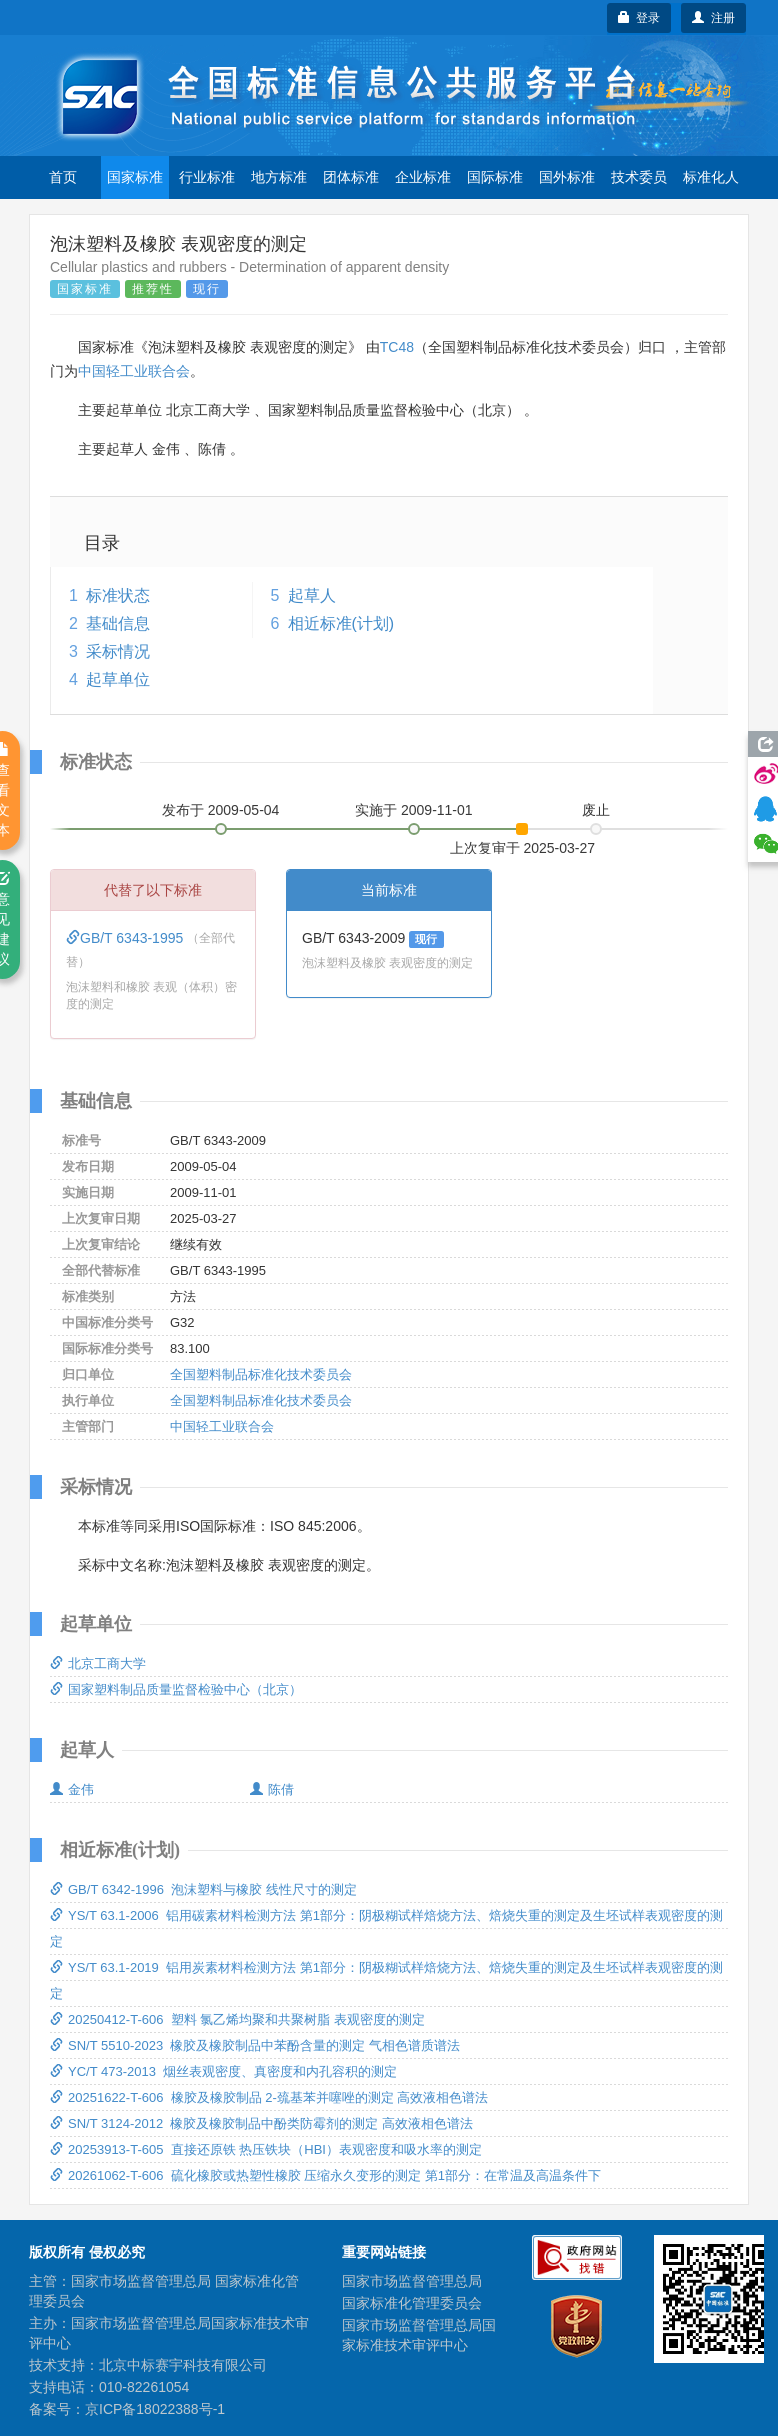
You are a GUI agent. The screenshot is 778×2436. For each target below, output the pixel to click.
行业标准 (207, 177)
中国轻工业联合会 (134, 371)
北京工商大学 (98, 1663)
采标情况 (118, 651)
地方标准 (279, 177)
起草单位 (118, 679)
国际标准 (495, 177)
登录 (639, 18)
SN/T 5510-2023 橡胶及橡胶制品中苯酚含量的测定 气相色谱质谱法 (255, 2045)
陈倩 (272, 1789)
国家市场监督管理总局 (412, 2281)
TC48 (397, 347)
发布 (221, 810)
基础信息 (118, 623)
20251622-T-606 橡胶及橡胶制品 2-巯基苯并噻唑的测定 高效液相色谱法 (269, 2097)
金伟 (72, 1789)
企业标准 (423, 177)
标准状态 (118, 595)
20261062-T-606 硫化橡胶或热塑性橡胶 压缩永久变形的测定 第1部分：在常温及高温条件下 (325, 2175)
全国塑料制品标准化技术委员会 (261, 1374)
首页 (63, 177)
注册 (713, 18)
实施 (414, 810)
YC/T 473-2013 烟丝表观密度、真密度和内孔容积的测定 (223, 2071)
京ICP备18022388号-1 (155, 2409)
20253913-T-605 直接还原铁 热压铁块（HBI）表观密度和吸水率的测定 (266, 2149)
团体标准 (351, 177)
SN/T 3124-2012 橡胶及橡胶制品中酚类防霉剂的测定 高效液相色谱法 (261, 2123)
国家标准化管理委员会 (412, 2303)
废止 (596, 810)
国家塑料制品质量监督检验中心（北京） (176, 1689)
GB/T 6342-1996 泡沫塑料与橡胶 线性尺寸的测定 (203, 1889)
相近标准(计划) (341, 623)
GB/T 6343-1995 (126, 938)
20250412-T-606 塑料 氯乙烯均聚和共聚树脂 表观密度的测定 (237, 2019)
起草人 (312, 595)
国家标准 (135, 177)
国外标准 (567, 177)
